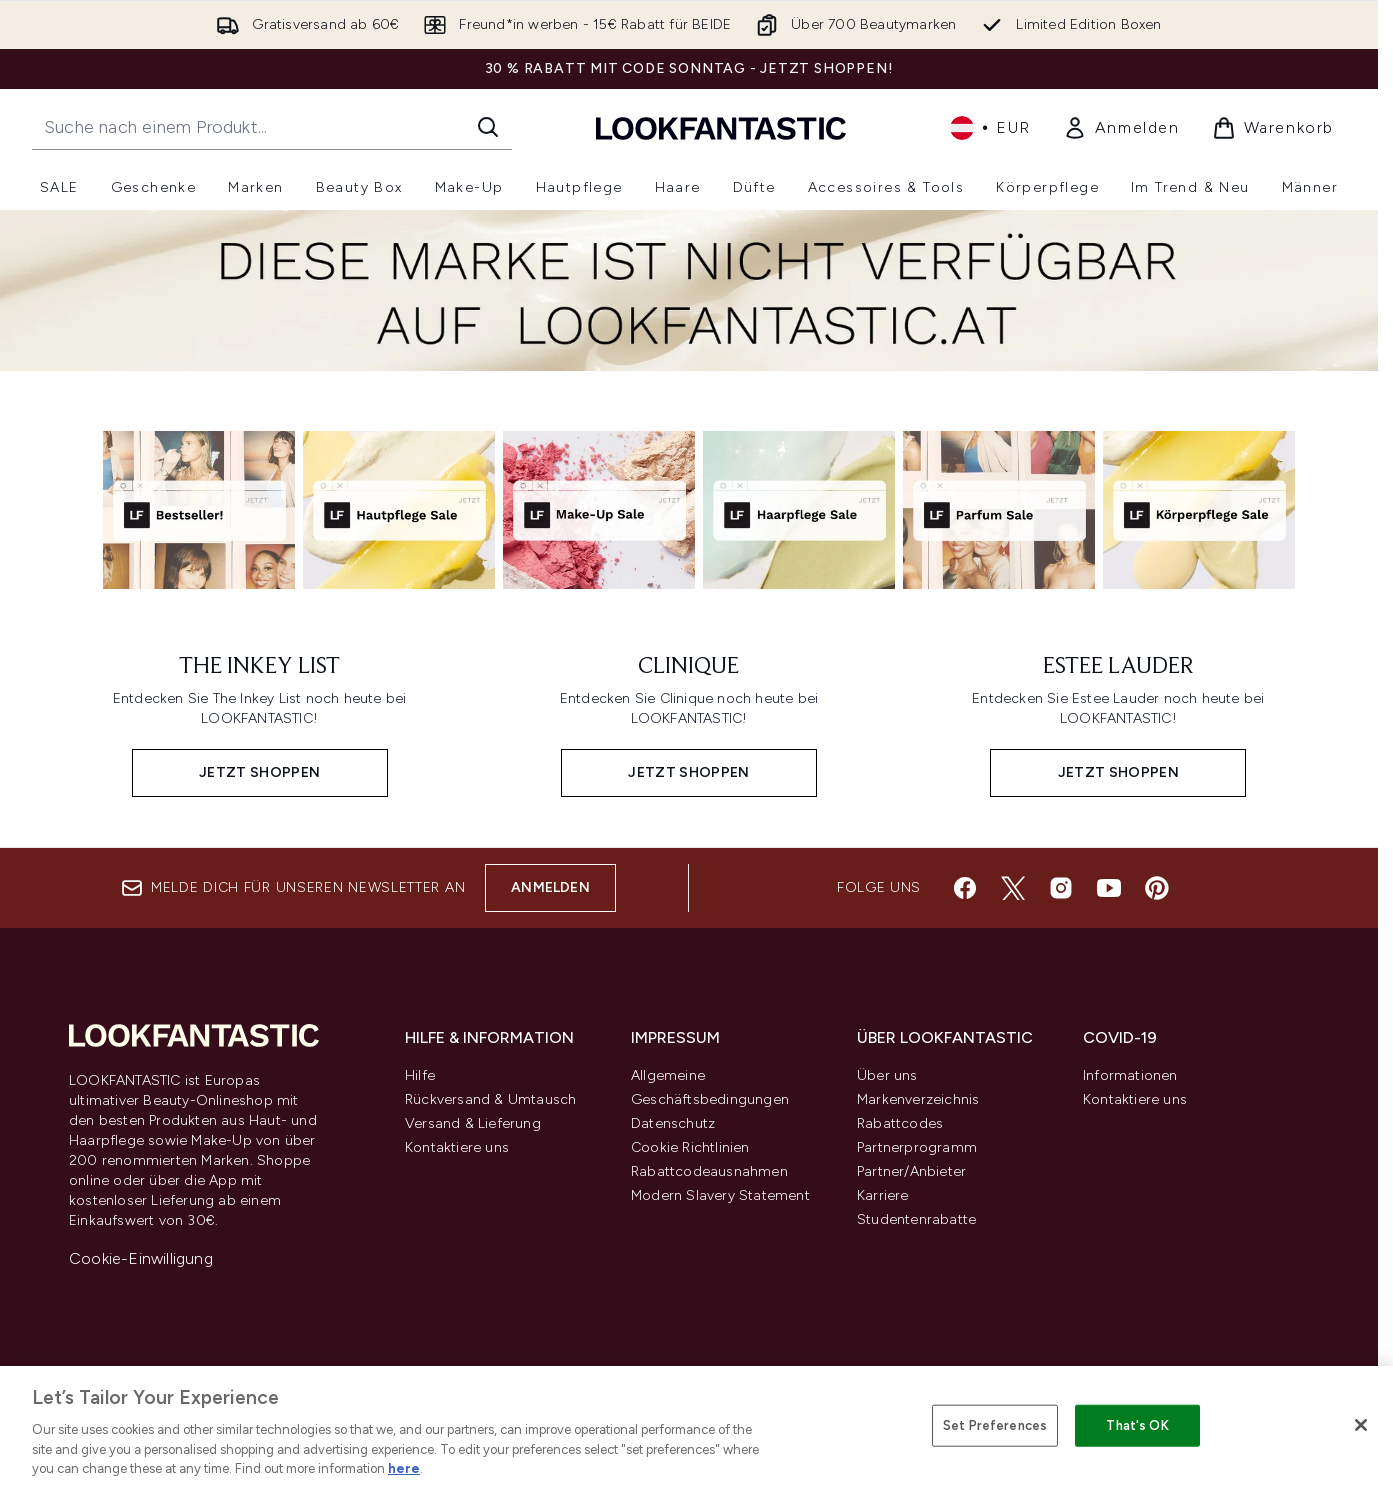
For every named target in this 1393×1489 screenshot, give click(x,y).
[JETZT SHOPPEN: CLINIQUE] (688, 719)
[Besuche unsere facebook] (965, 888)
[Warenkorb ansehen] (1273, 128)
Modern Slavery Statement (720, 1195)
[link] (1121, 128)
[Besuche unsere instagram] (1061, 888)
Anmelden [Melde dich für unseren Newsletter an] (550, 887)
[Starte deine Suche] (272, 127)
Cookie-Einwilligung (141, 1258)
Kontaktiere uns (457, 1147)
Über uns (887, 1075)
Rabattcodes (900, 1123)
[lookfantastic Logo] (721, 127)
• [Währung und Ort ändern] (990, 128)
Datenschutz (673, 1123)
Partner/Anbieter (911, 1171)
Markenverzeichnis (918, 1099)
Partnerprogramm (917, 1147)
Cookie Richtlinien (690, 1147)
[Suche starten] (488, 127)
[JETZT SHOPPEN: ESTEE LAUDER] (1118, 719)
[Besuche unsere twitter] (1013, 888)
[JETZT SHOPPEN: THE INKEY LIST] (259, 719)
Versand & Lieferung (473, 1123)
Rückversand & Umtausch (490, 1099)
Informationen (1130, 1075)
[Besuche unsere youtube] (1109, 888)
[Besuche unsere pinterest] (1157, 888)
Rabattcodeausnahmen (709, 1171)
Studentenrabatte (916, 1219)
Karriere (883, 1195)
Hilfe (420, 1075)
